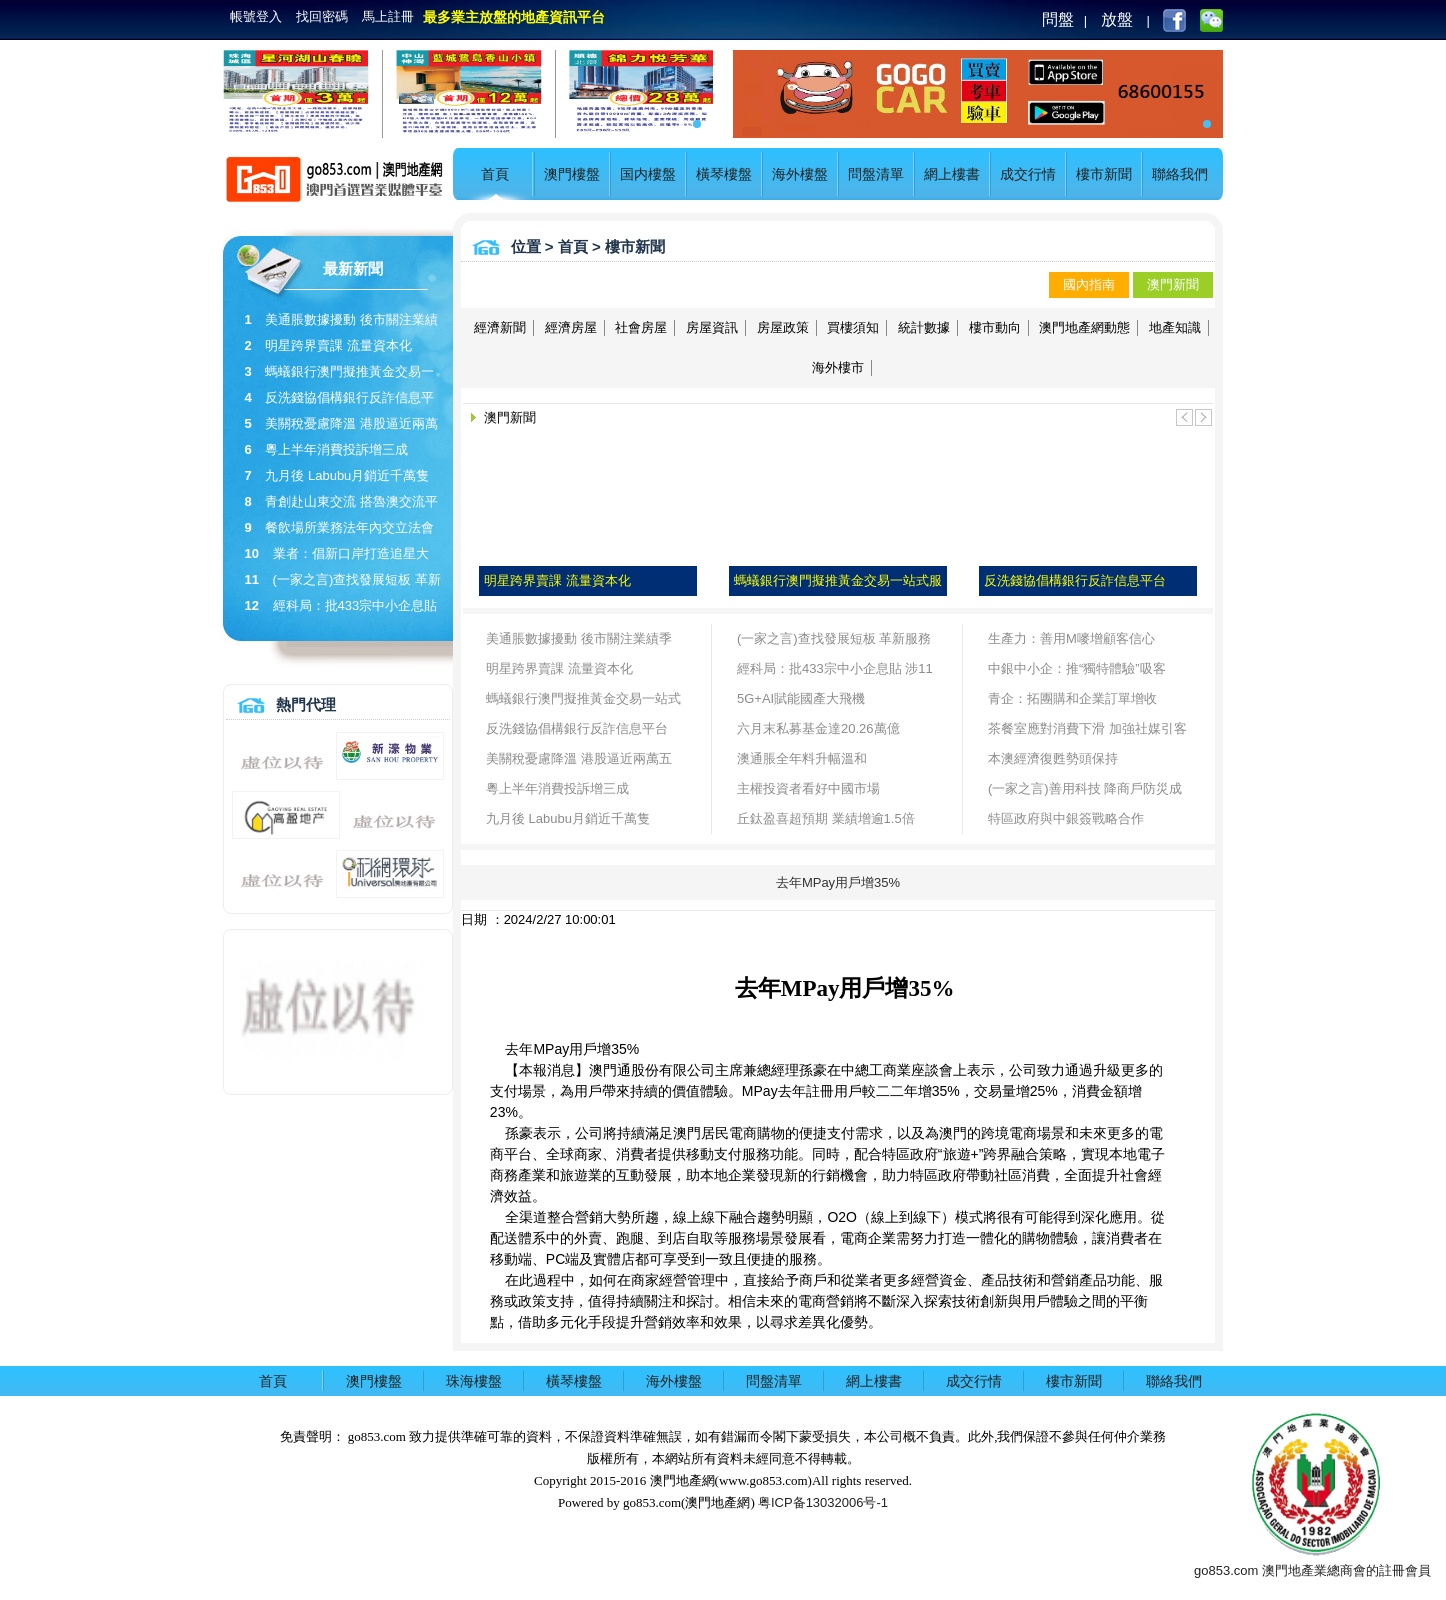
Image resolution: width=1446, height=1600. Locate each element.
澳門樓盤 (572, 174)
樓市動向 (995, 327)
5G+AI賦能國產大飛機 (801, 698)
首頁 (495, 174)
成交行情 (1028, 174)
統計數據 (924, 327)
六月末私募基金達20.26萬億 (818, 728)
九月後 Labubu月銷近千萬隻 (347, 475)
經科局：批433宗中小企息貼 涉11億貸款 (835, 672)
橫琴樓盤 (724, 174)
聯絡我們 (1180, 174)
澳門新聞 (1173, 284)
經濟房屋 (571, 327)
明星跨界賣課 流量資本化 (338, 345)
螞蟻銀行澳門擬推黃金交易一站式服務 (583, 702)
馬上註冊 (388, 16)
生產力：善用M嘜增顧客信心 (1071, 638)
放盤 (1117, 19)
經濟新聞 (500, 327)
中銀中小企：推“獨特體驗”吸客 (1077, 668)
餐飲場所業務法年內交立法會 (349, 527)
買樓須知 (853, 327)
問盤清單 (876, 174)
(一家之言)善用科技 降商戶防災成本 (1085, 792)
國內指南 (1089, 284)
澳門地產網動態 (1084, 327)
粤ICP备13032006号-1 (823, 1502)
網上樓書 (952, 174)
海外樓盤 (800, 174)
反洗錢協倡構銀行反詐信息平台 (577, 728)
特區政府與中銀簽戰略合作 (1066, 818)
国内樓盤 (648, 174)
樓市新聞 (1104, 174)
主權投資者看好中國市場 (808, 788)
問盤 (1058, 19)
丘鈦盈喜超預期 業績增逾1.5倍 (826, 818)
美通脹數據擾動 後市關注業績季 (579, 638)
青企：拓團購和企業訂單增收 (1072, 698)
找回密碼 (322, 16)
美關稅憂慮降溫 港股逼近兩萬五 (579, 758)
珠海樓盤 (474, 1381)
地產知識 (1175, 327)
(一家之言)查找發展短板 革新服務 (834, 638)
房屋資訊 (712, 327)
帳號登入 (256, 16)
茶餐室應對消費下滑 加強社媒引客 (1087, 728)
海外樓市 (838, 367)
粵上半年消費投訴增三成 (336, 449)
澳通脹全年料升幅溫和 (802, 758)
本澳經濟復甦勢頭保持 (1053, 758)
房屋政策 (783, 327)
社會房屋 (641, 327)
